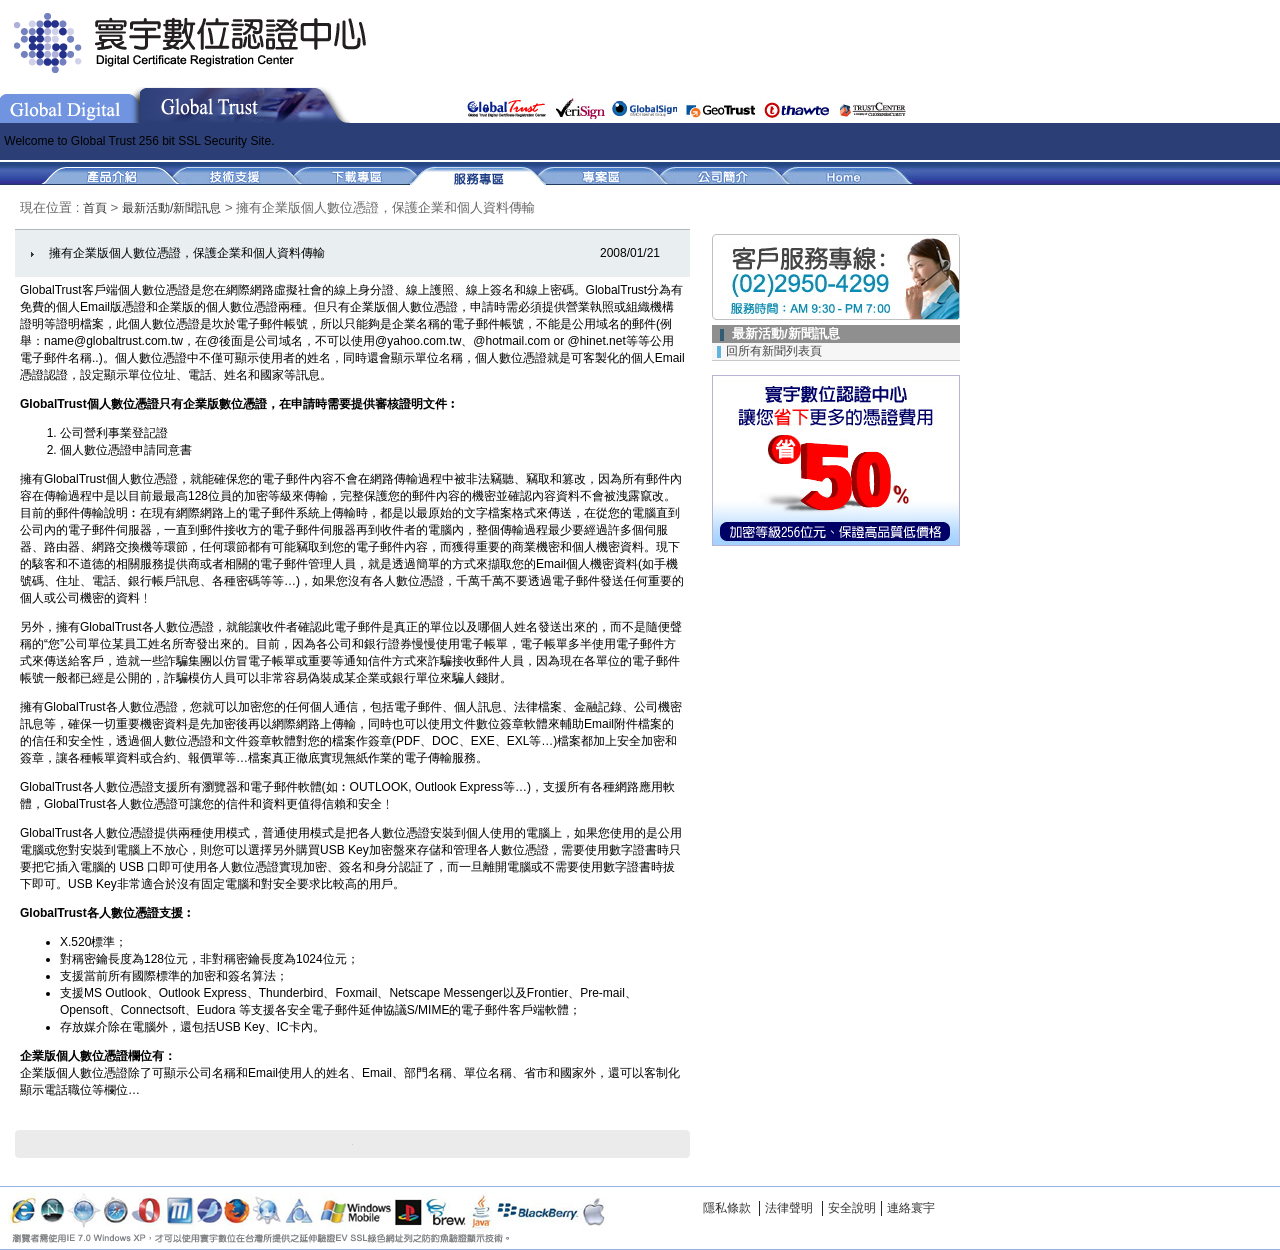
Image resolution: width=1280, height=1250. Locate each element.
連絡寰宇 (911, 1208)
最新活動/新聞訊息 (171, 208)
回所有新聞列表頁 (774, 351)
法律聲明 (789, 1208)
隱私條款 (727, 1208)
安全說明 (852, 1208)
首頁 (96, 208)
